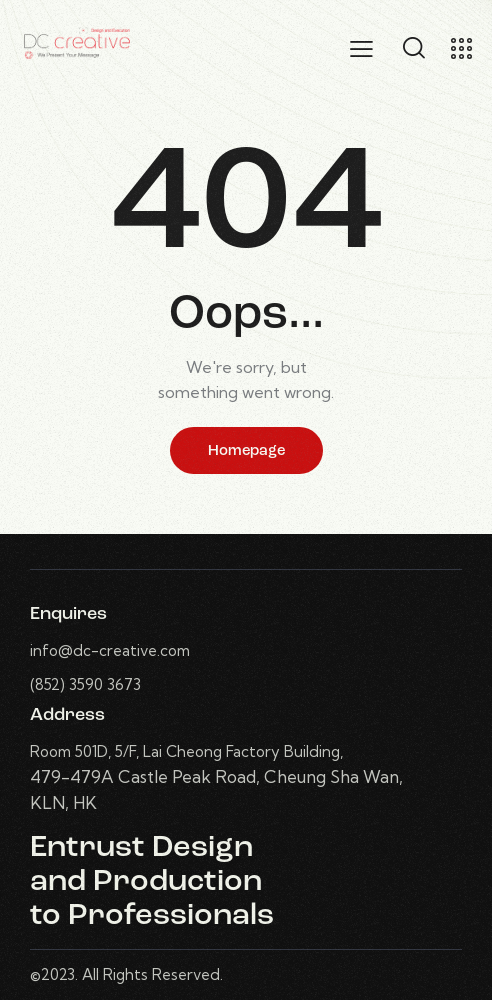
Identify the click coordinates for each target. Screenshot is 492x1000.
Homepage (246, 451)
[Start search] (413, 48)
